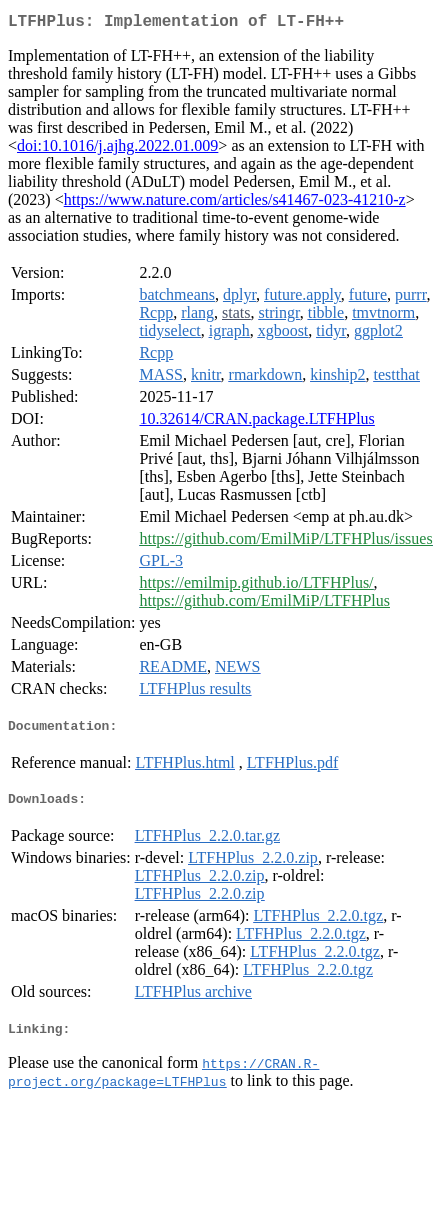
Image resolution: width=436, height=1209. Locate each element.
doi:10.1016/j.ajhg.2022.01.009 (117, 149)
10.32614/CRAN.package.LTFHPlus (256, 422)
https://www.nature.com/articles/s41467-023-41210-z (235, 203)
